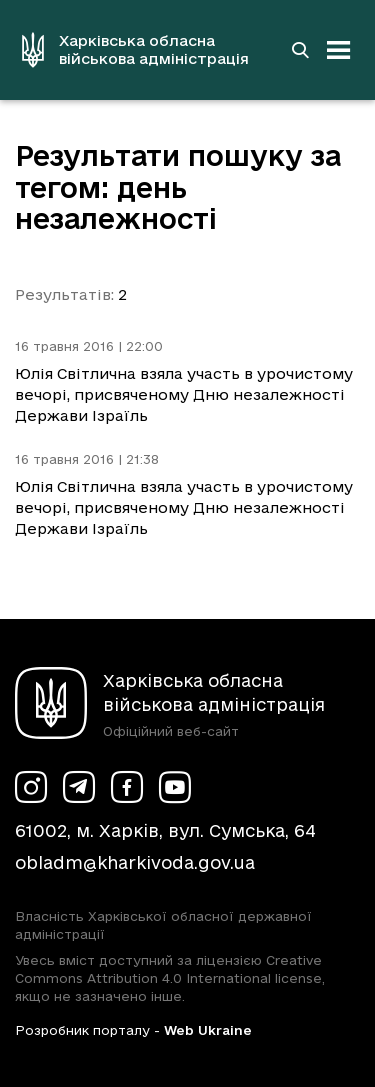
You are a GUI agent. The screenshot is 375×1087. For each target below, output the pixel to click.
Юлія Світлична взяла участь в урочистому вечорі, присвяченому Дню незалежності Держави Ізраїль (184, 394)
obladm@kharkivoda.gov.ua (135, 862)
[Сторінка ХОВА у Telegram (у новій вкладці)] (79, 787)
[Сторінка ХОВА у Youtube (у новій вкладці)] (175, 787)
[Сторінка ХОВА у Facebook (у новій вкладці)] (127, 787)
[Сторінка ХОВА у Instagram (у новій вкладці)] (31, 787)
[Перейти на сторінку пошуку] (300, 50)
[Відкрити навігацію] (339, 50)
